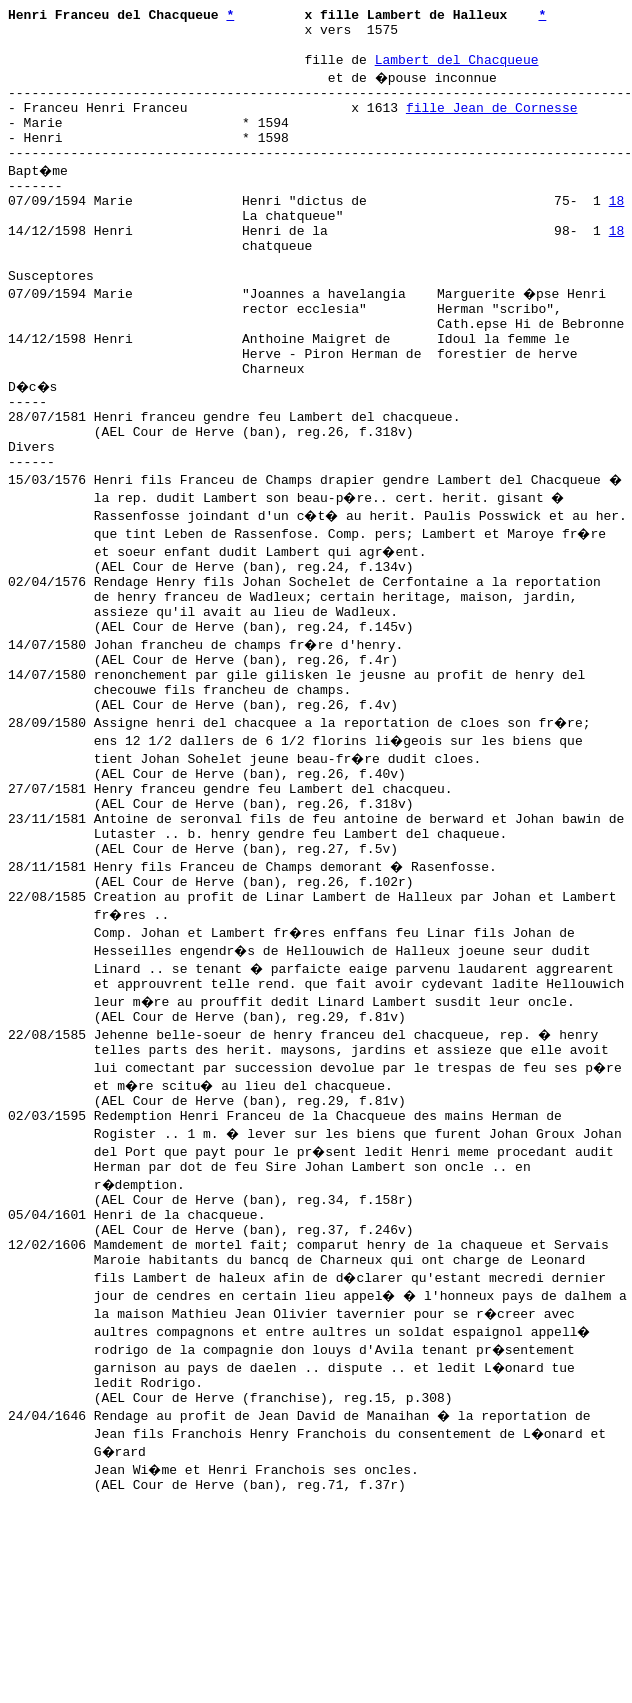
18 (617, 233)
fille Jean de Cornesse (492, 125)
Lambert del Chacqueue (457, 71)
